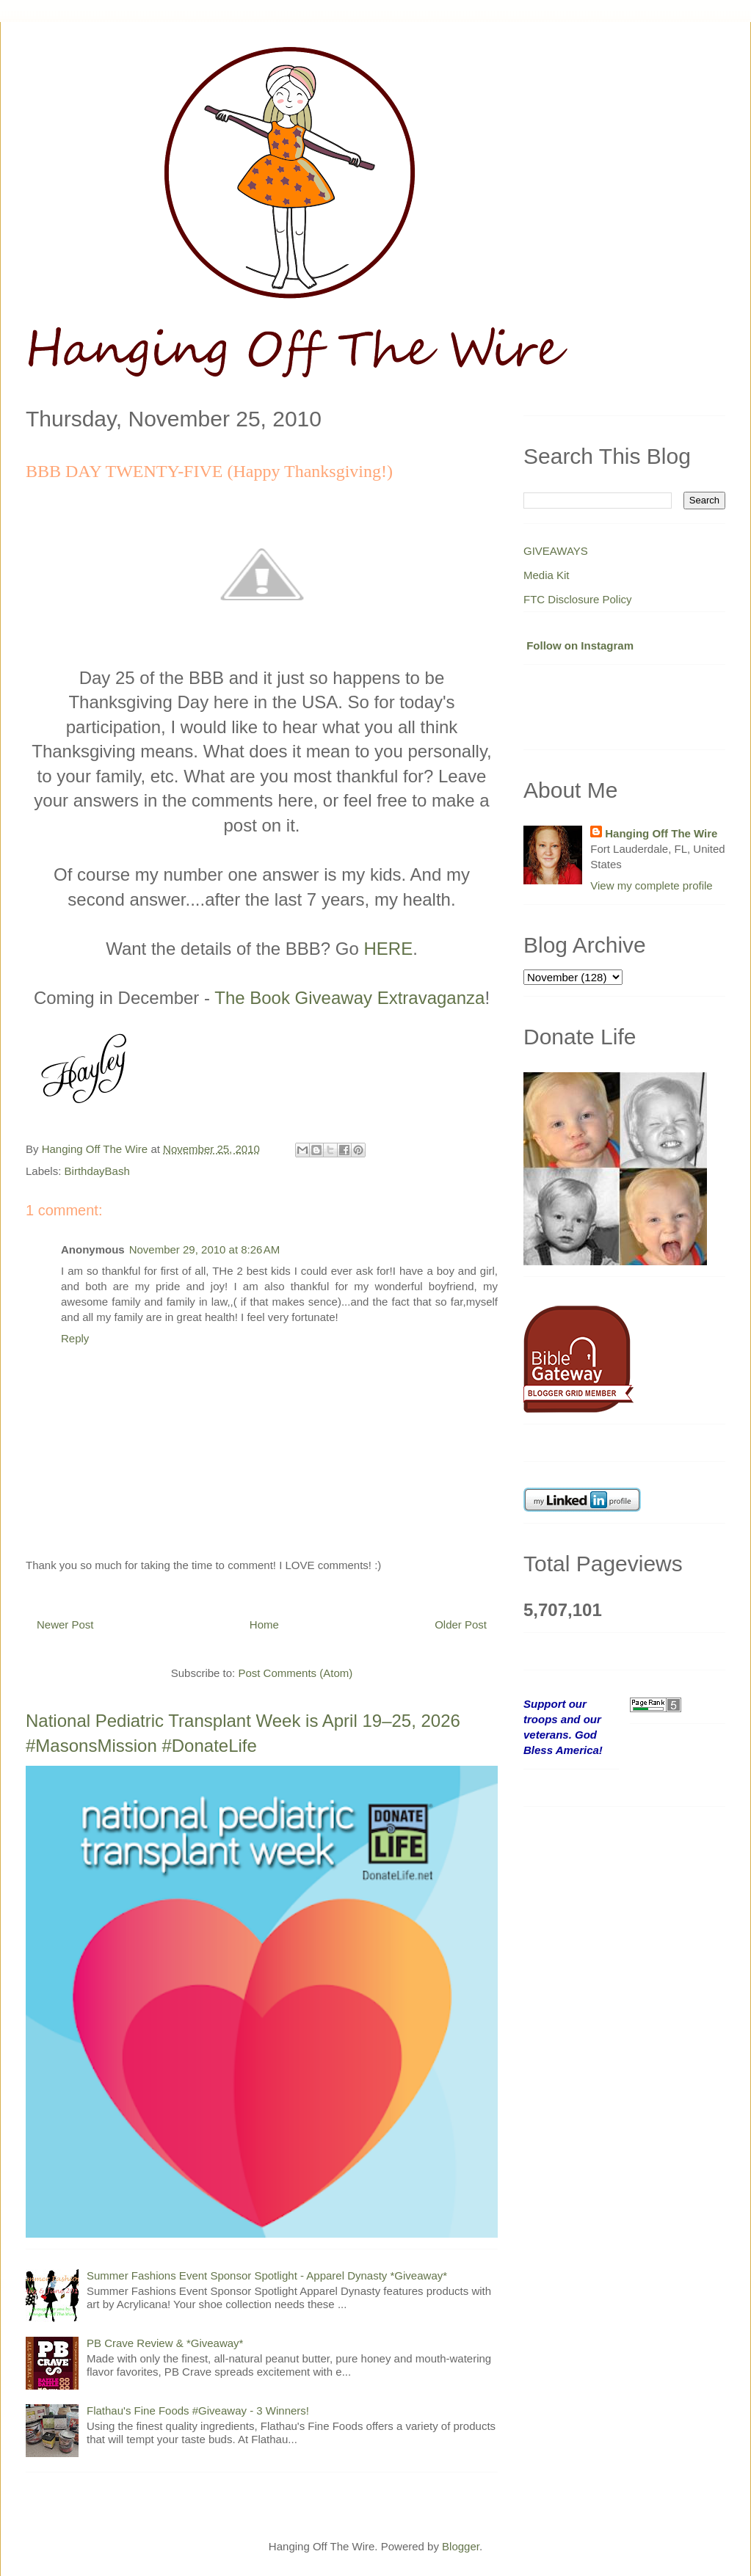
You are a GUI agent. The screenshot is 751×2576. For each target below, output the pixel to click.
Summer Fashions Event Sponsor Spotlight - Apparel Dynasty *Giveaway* (267, 2275)
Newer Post (65, 1624)
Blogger (460, 2546)
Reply (75, 1338)
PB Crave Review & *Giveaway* (165, 2343)
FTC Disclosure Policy (577, 599)
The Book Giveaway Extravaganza (349, 998)
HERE (388, 948)
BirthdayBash (97, 1171)
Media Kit (546, 575)
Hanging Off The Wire (661, 833)
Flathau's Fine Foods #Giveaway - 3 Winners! (198, 2410)
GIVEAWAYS (555, 551)
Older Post (461, 1624)
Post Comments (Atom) (295, 1673)
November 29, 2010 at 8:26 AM (204, 1249)
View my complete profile (651, 885)
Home (264, 1624)
